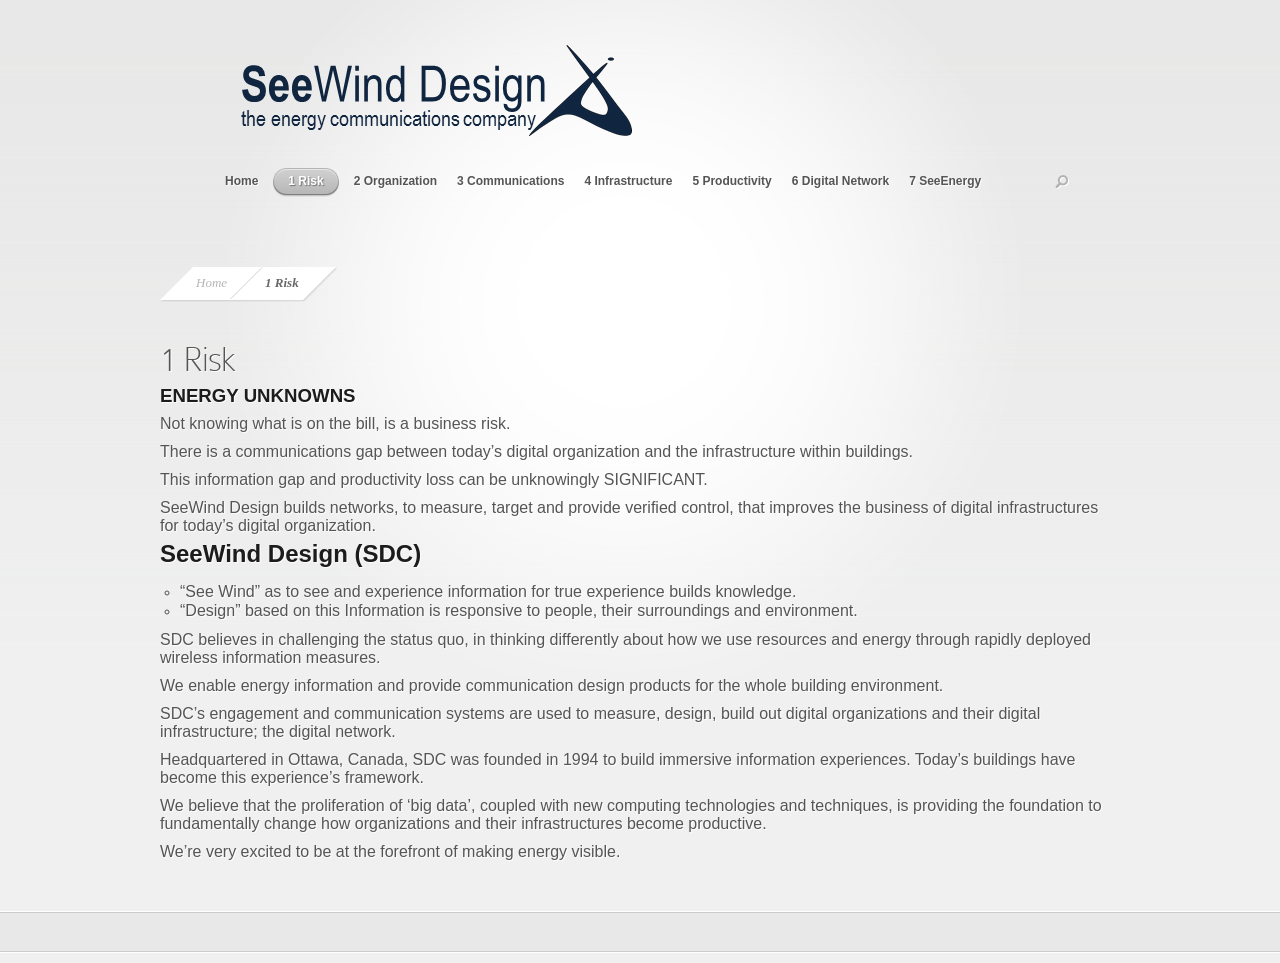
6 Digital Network (840, 181)
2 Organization (395, 181)
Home (241, 181)
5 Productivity (731, 181)
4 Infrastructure (628, 181)
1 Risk (305, 181)
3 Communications (510, 181)
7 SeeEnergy (945, 181)
